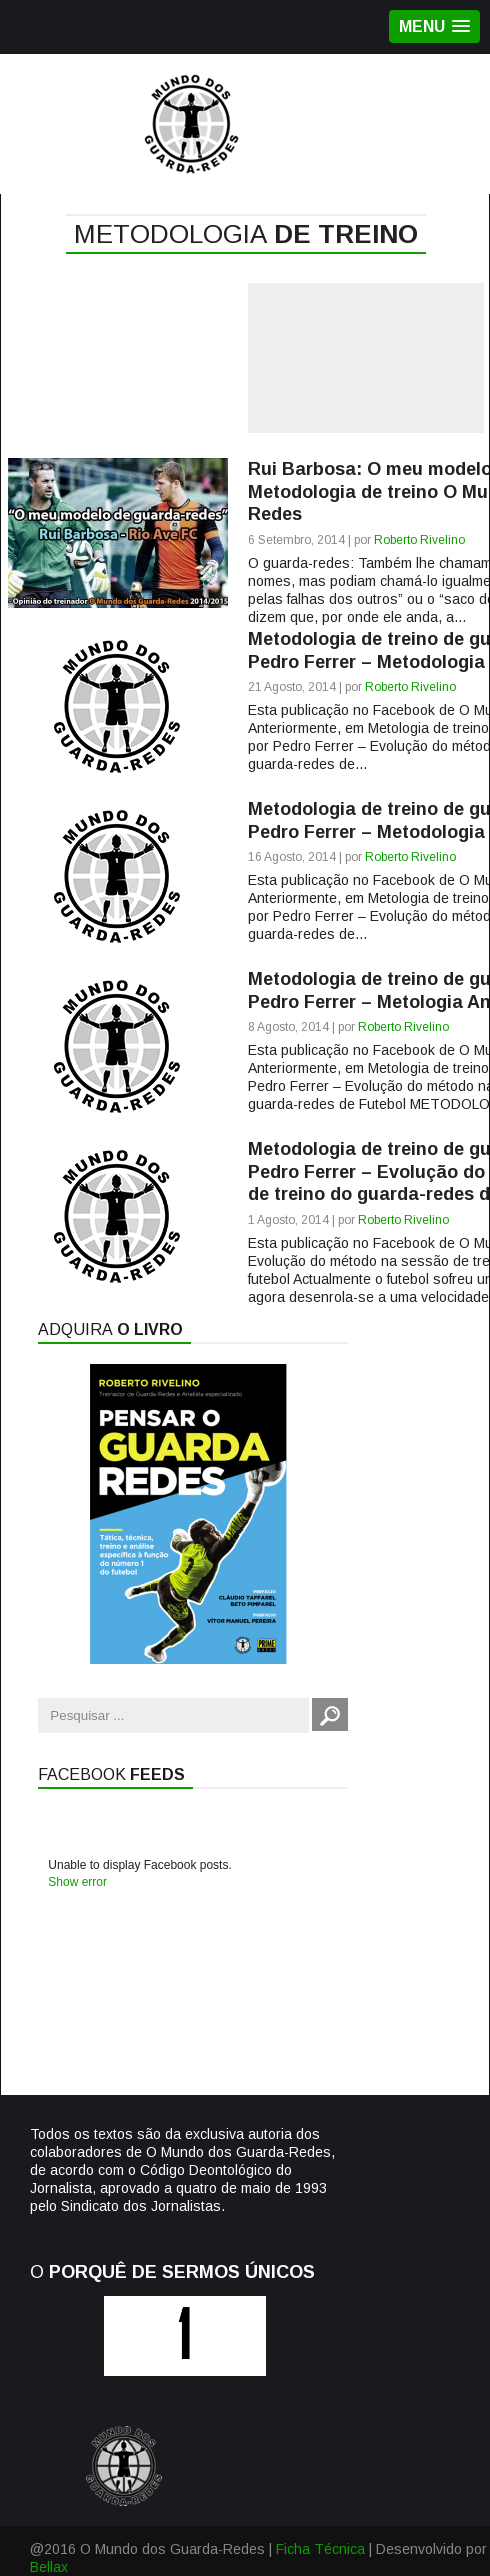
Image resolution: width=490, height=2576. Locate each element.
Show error (77, 1882)
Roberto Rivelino (419, 540)
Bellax (49, 2567)
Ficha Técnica (320, 2549)
